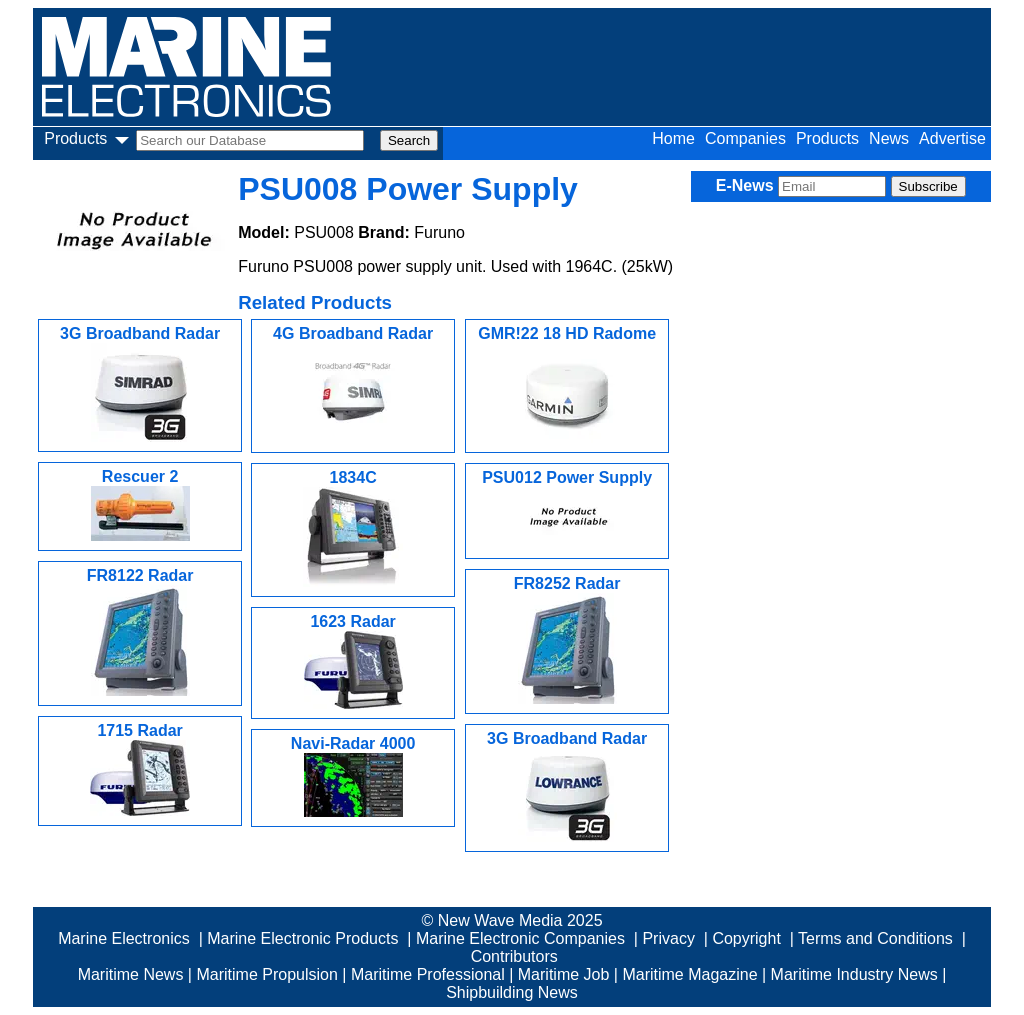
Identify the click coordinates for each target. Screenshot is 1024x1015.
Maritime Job (564, 974)
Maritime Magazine (689, 974)
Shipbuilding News (512, 992)
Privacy (668, 938)
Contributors (514, 956)
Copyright (746, 938)
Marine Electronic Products (302, 938)
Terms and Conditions (875, 938)
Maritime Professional (428, 974)
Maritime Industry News (854, 974)
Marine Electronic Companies (520, 938)
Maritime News (131, 974)
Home (673, 138)
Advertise (952, 138)
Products (827, 138)
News (889, 138)
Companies (745, 138)
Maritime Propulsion (266, 974)
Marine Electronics (124, 938)
